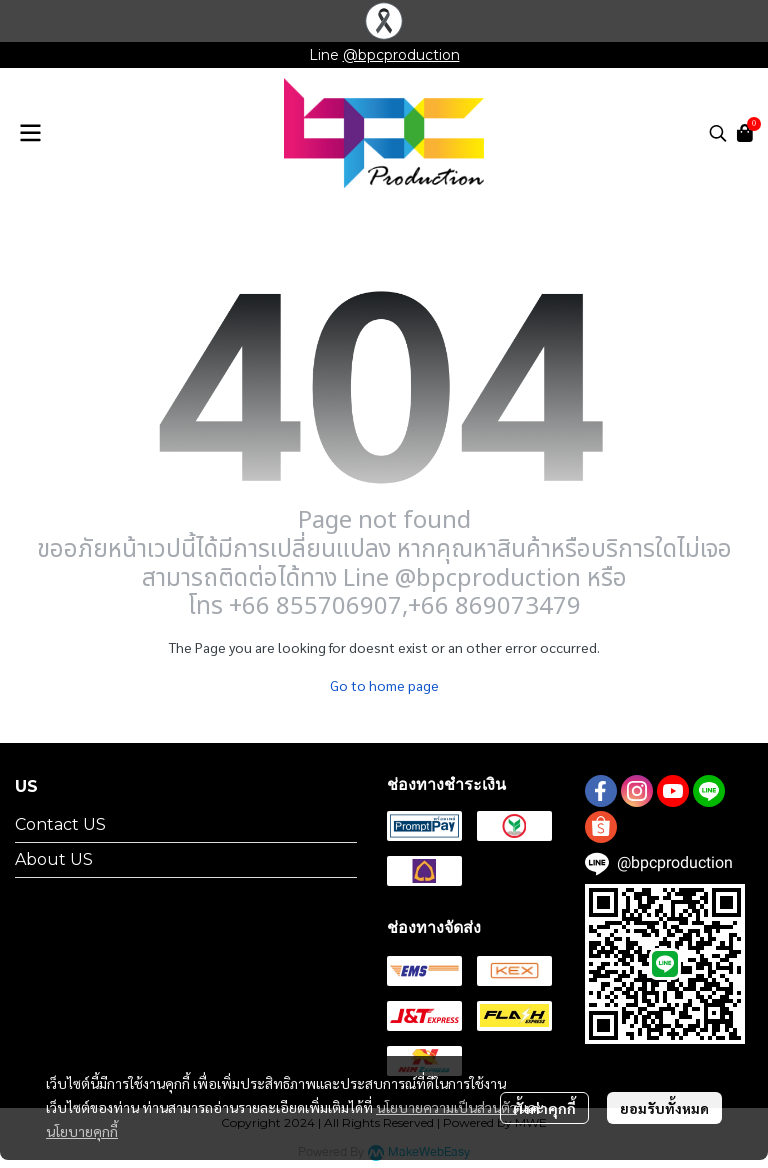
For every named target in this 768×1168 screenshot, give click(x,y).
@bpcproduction (401, 55)
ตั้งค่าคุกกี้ (544, 1108)
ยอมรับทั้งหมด (664, 1108)
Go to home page (384, 685)
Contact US (60, 824)
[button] (718, 133)
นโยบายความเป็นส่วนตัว (446, 1107)
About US (54, 859)
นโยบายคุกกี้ (82, 1131)
